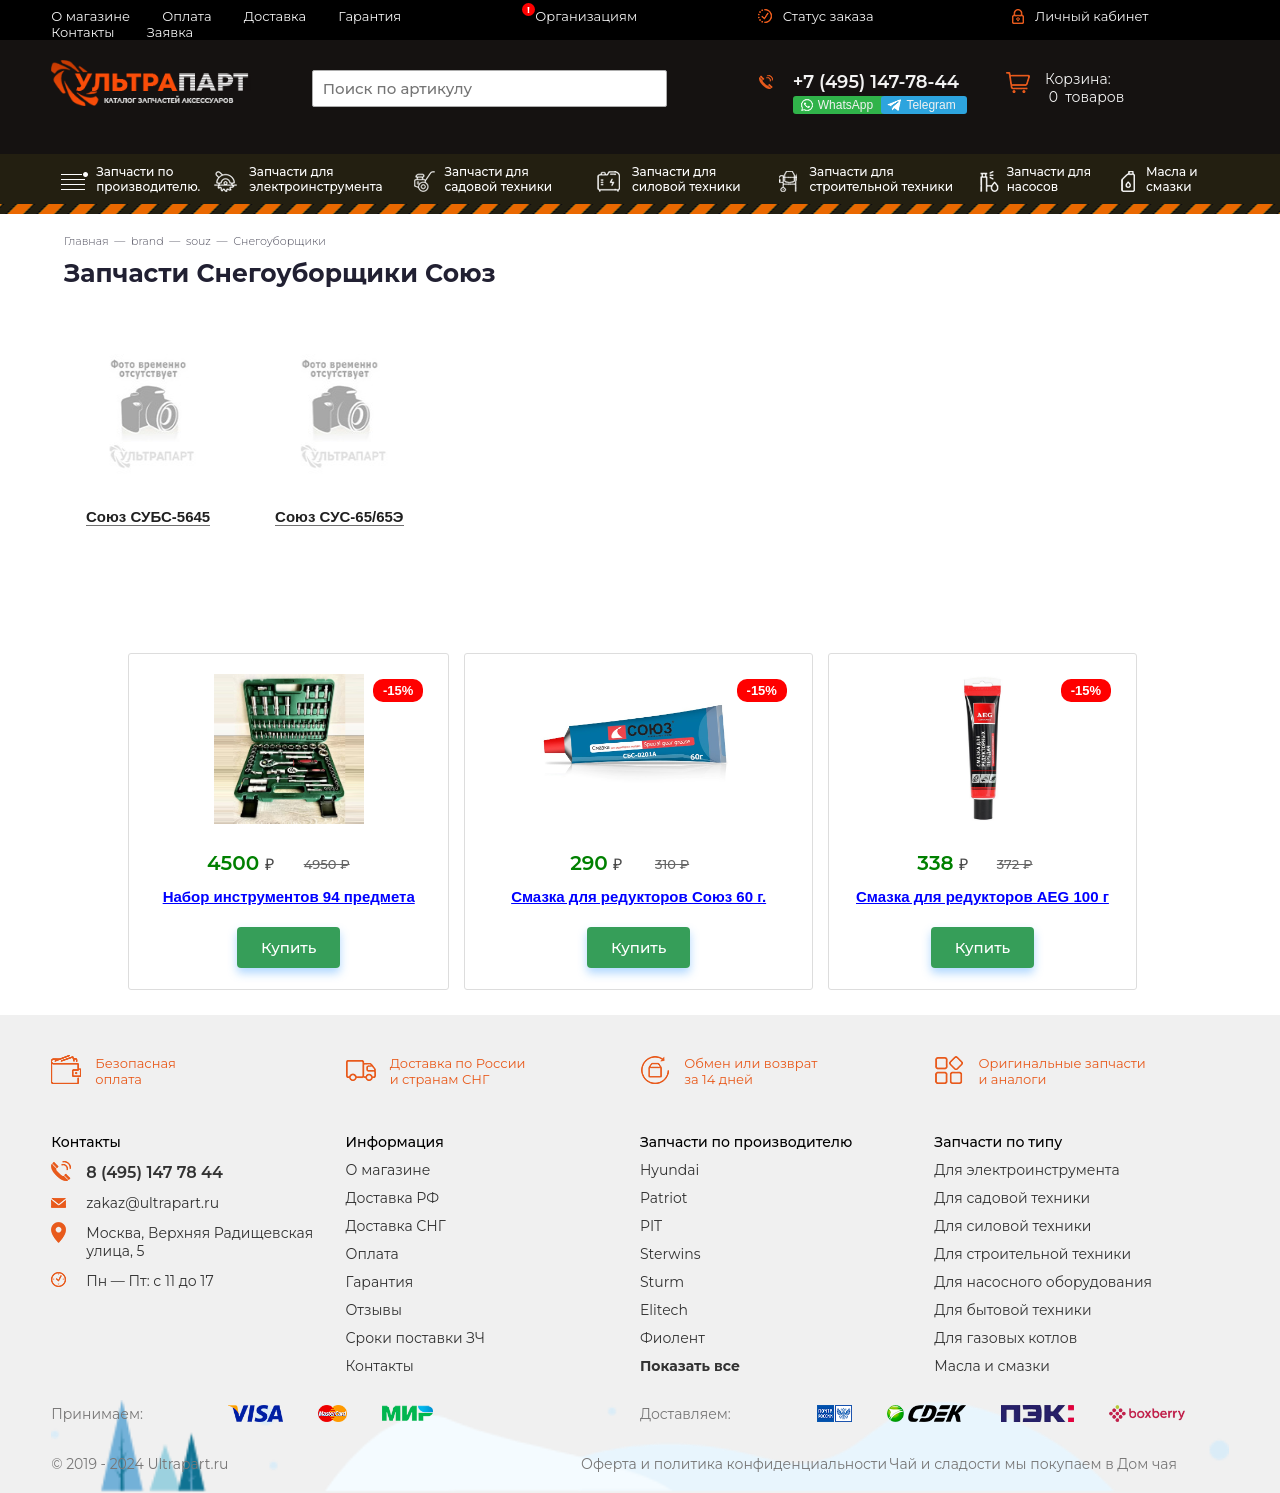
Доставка (275, 16)
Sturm (662, 1282)
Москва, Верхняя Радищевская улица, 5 (199, 1242)
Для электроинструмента (1026, 1170)
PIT (651, 1226)
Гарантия (369, 16)
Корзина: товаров (1084, 88)
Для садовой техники (1012, 1198)
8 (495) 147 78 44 (154, 1172)
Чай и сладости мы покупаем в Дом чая (1033, 1464)
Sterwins (670, 1254)
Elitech (664, 1310)
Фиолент (672, 1338)
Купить (288, 947)
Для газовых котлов (1005, 1338)
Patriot (664, 1198)
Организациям (586, 16)
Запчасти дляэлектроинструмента (315, 179)
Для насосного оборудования (1043, 1282)
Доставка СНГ (396, 1226)
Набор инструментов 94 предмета (289, 896)
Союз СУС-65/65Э (339, 516)
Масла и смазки (992, 1366)
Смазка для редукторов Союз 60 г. (638, 896)
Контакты (82, 32)
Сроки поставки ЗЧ (415, 1338)
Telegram (934, 105)
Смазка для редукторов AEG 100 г (982, 896)
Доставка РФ (392, 1198)
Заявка (170, 32)
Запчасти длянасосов (1049, 179)
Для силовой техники (1012, 1226)
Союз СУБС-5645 (148, 516)
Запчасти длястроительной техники (881, 179)
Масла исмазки (1172, 179)
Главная (86, 241)
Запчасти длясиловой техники (686, 179)
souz (198, 241)
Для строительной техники (1032, 1254)
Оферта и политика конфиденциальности (734, 1464)
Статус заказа (828, 16)
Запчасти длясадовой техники (498, 179)
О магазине (388, 1170)
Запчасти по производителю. (148, 179)
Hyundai (669, 1170)
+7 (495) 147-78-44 (876, 82)
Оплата (372, 1254)
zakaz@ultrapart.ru (152, 1203)
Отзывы (374, 1310)
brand (147, 241)
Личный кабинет (1091, 16)
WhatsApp (849, 105)
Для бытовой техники (1012, 1310)
